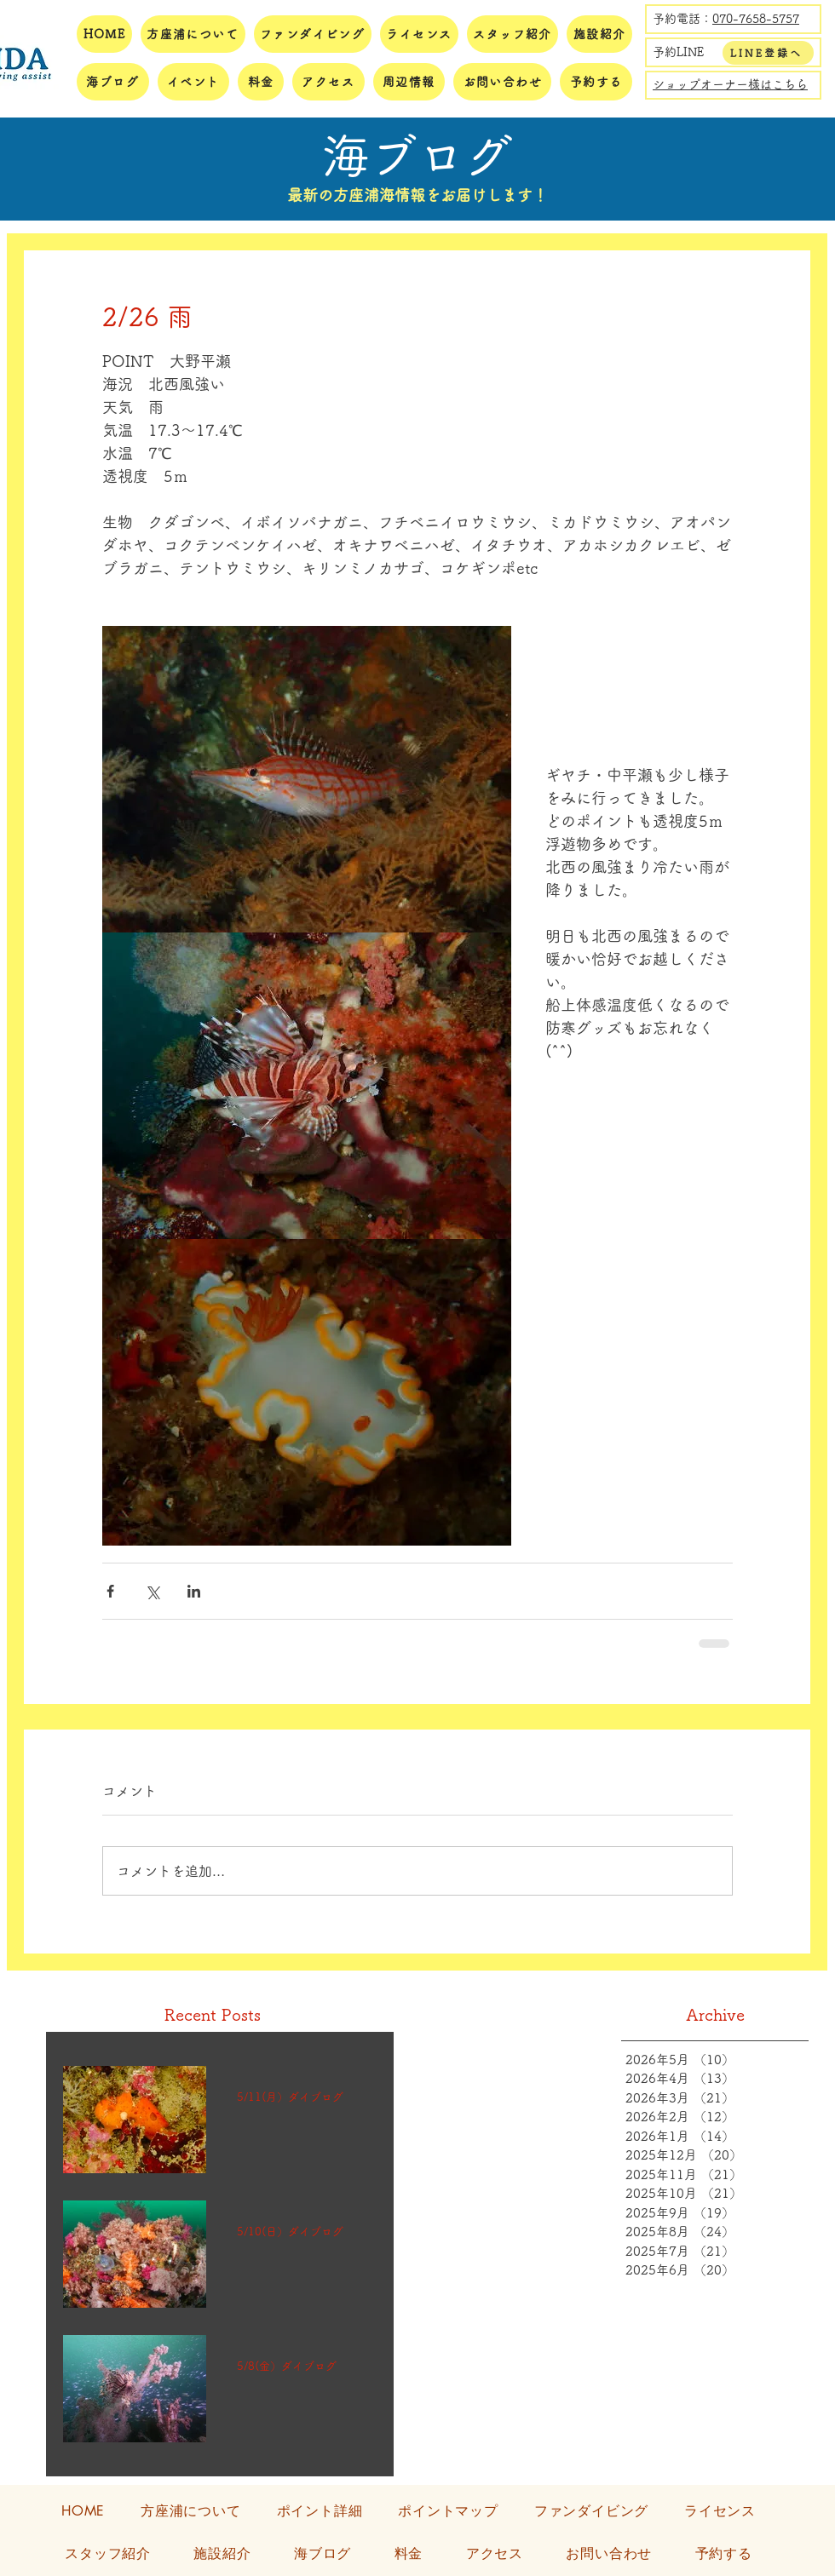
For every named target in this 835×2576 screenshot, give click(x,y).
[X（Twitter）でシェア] (152, 1591)
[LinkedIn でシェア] (194, 1591)
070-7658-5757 (755, 19)
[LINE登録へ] (768, 53)
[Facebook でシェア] (110, 1591)
